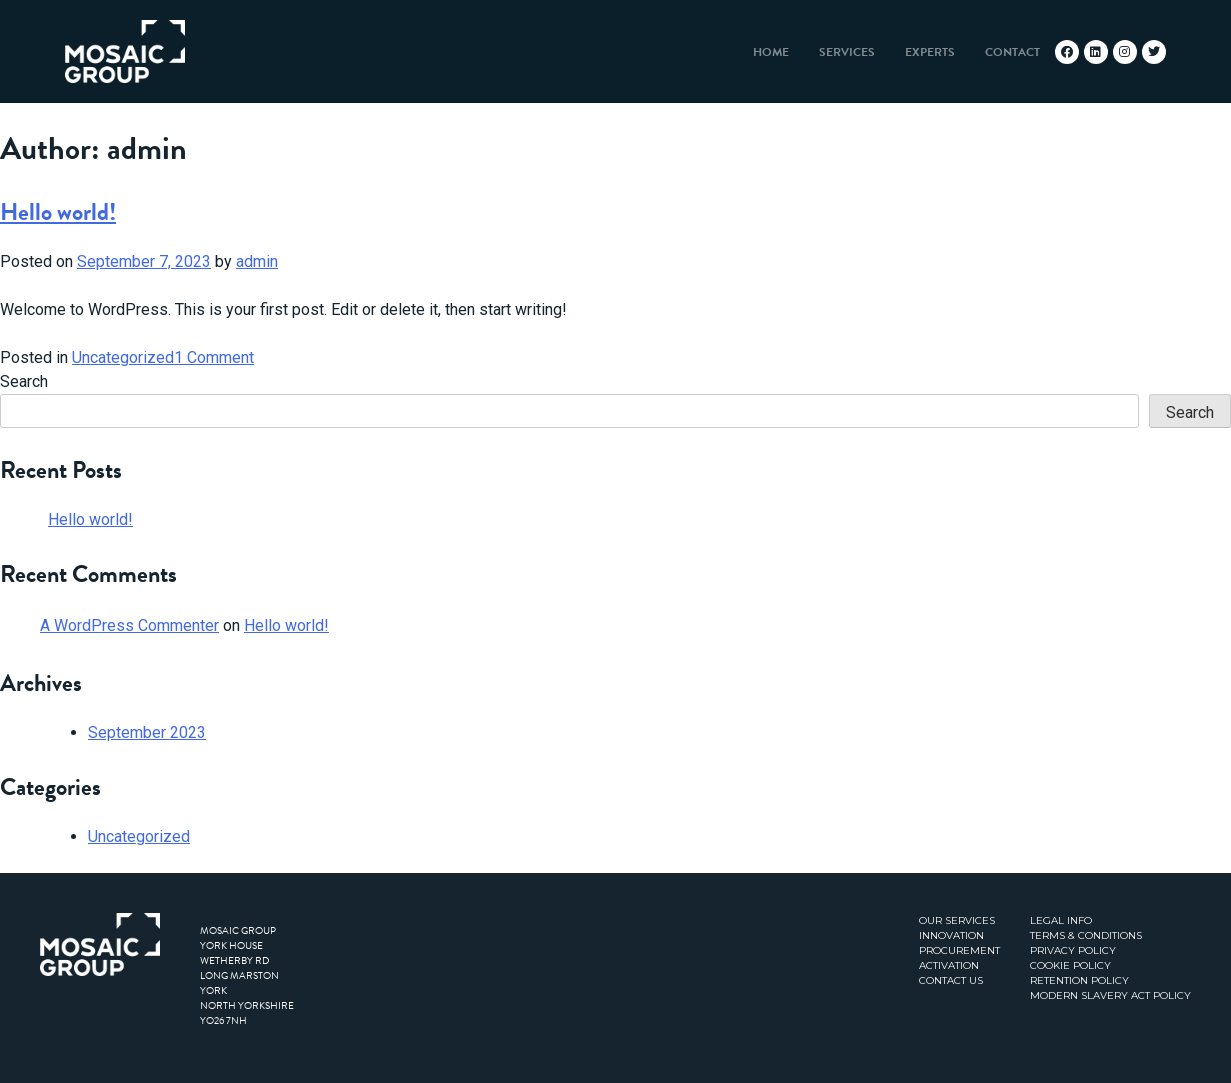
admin (257, 261)
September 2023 (147, 732)
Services (847, 52)
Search (24, 381)
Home (771, 52)
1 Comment (214, 357)
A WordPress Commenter (129, 625)
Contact (1012, 52)
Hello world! (58, 212)
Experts (930, 52)
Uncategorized (123, 357)
